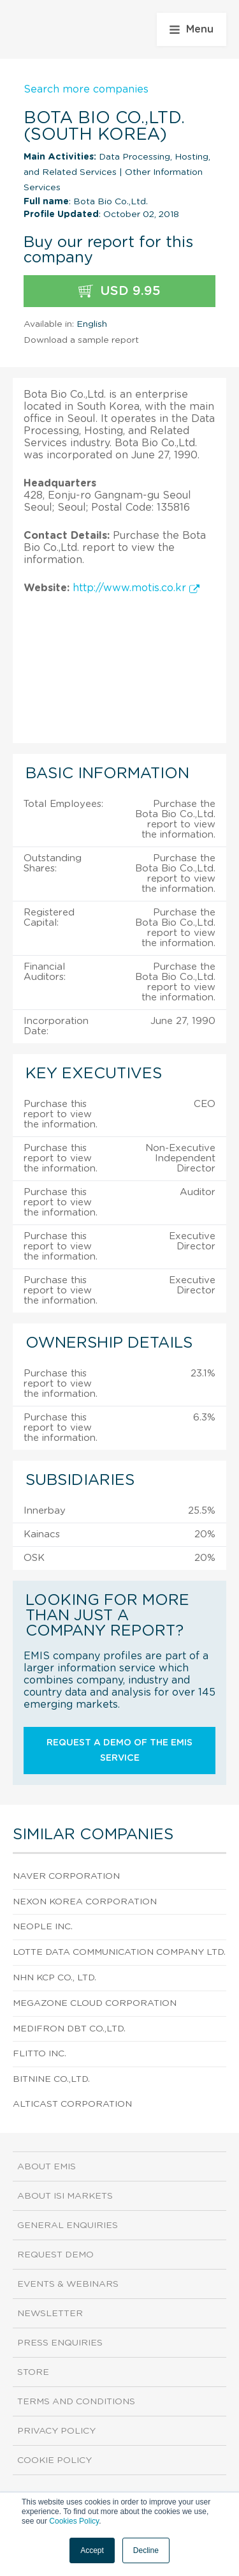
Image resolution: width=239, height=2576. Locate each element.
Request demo (55, 2254)
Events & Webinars (68, 2284)
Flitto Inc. (39, 2053)
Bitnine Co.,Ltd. (51, 2079)
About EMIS (46, 2166)
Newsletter (50, 2313)
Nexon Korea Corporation (85, 1901)
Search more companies (86, 89)
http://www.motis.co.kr (136, 588)
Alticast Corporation (72, 2104)
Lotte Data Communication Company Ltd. (119, 1952)
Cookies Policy (74, 2521)
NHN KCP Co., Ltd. (54, 1977)
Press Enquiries (60, 2343)
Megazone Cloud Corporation (95, 2003)
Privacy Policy (56, 2431)
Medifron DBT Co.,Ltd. (69, 2028)
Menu (192, 29)
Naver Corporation (66, 1876)
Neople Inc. (43, 1926)
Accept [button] (92, 2550)
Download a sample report (81, 340)
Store (33, 2372)
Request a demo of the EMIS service (119, 1750)
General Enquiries (67, 2225)
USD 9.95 (119, 291)
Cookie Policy (54, 2460)
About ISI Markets (65, 2196)
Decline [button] (146, 2550)
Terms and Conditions (76, 2401)
